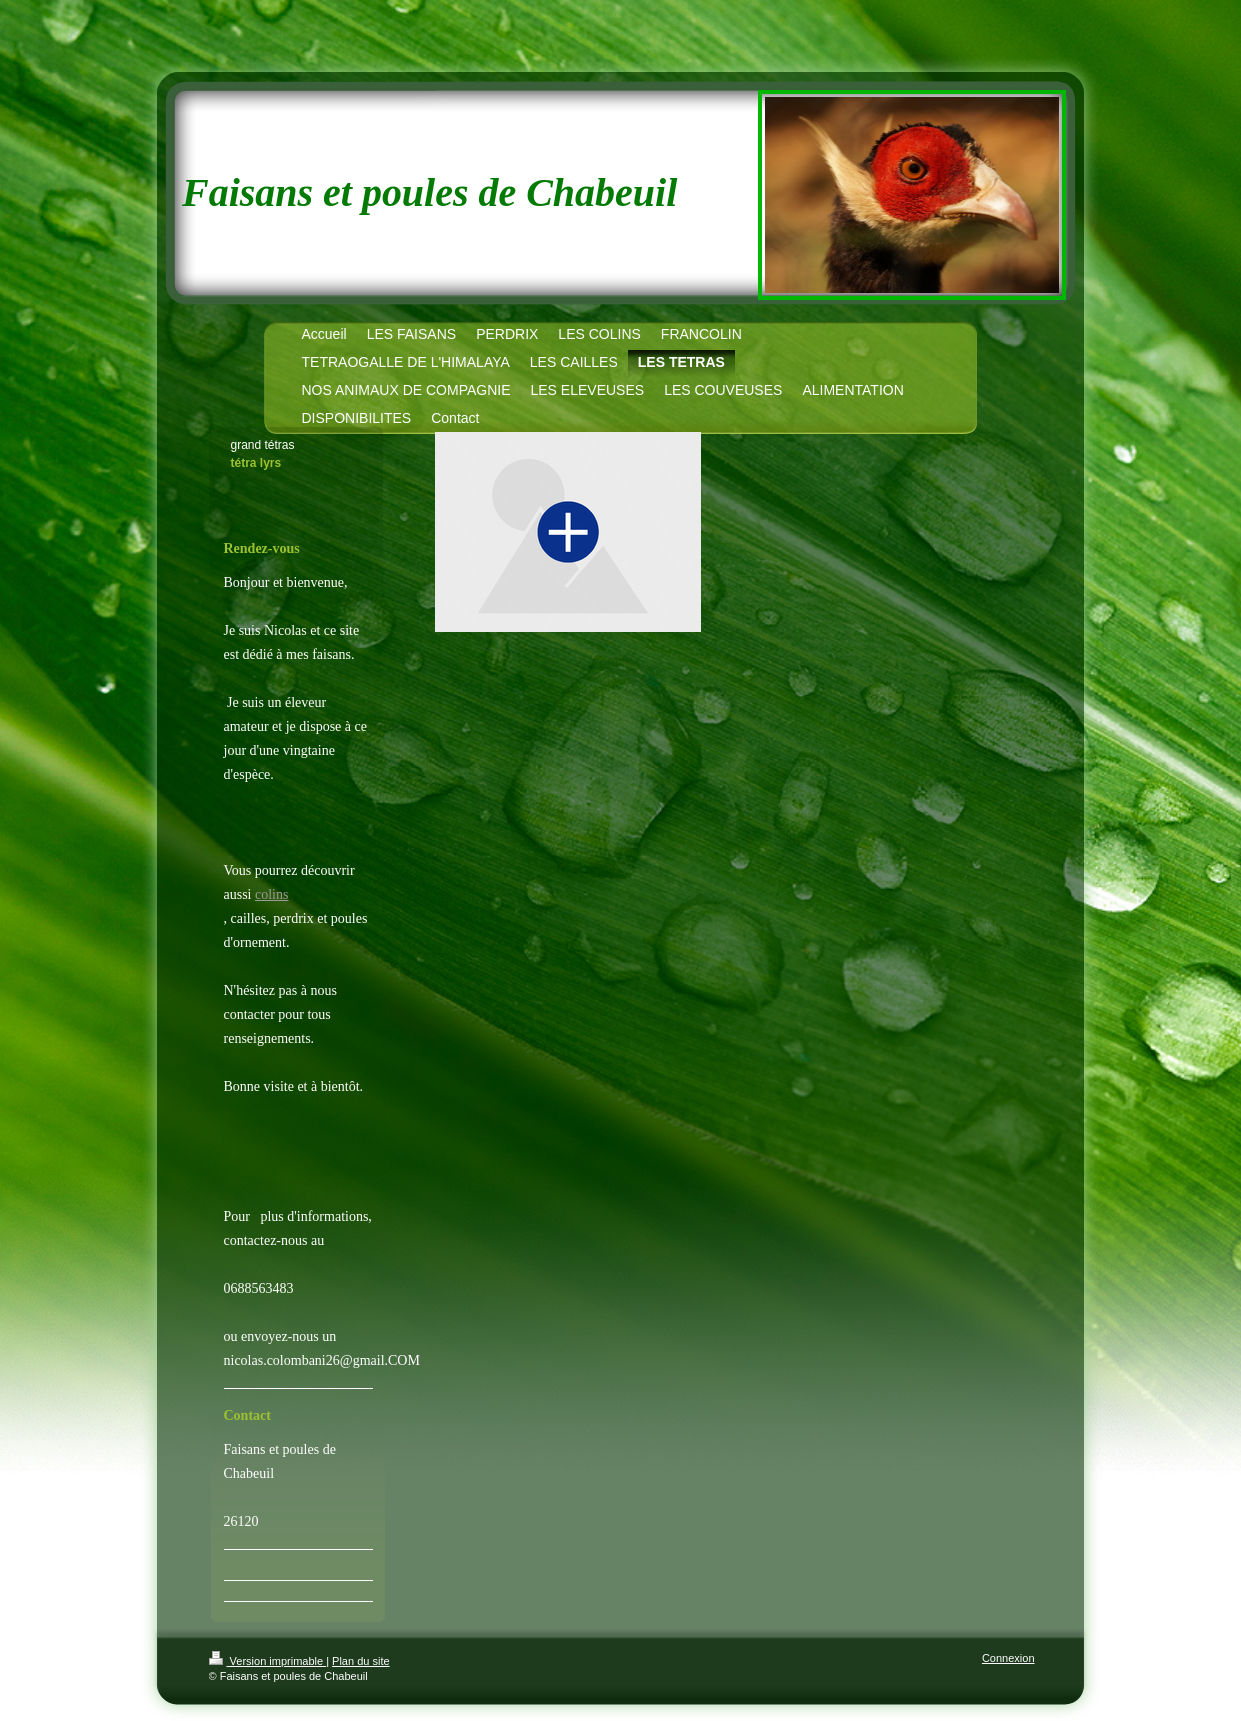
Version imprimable (268, 1661)
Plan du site (360, 1661)
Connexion (1008, 1658)
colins (271, 894)
